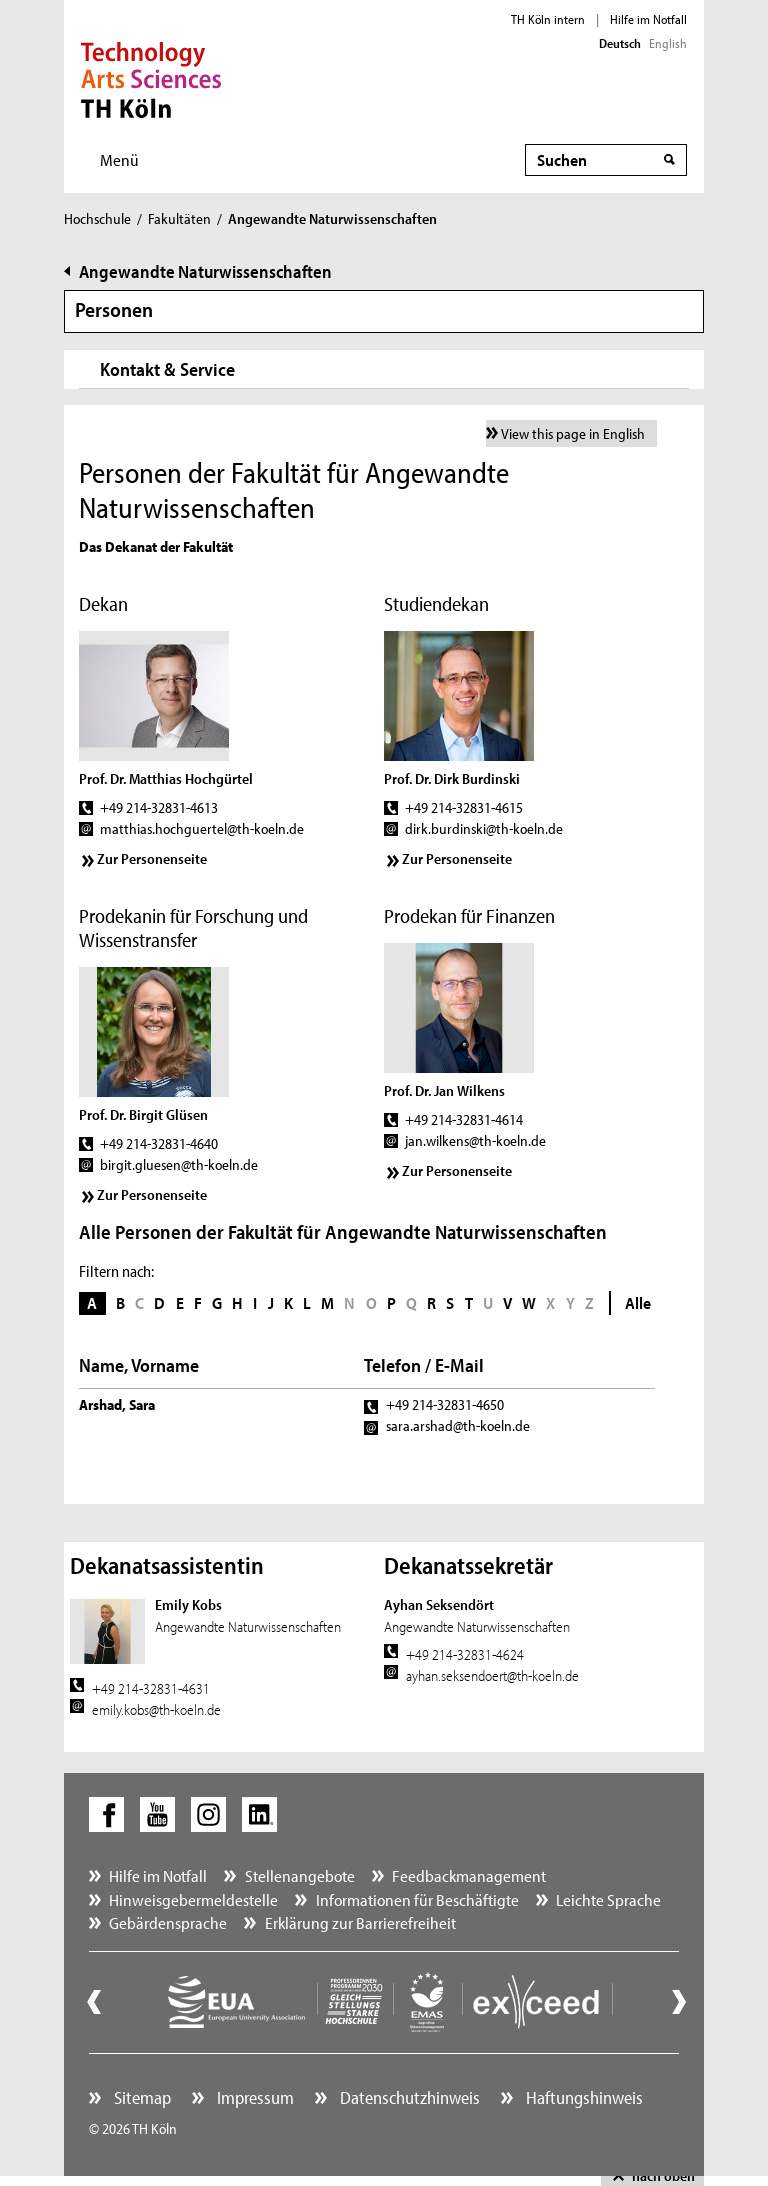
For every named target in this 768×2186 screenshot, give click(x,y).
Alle (638, 1302)
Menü (119, 159)
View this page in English (573, 433)
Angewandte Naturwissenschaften (205, 271)
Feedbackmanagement (469, 1875)
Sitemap (140, 2097)
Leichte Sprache (608, 1899)
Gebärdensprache (168, 1922)
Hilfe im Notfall (648, 19)
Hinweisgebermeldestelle (193, 1899)
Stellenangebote (300, 1875)
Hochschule (97, 218)
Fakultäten (179, 218)
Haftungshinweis (582, 2097)
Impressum (253, 2097)
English (668, 43)
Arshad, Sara (117, 1404)
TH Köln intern (548, 19)
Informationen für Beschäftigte (417, 1899)
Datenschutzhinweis (408, 2097)
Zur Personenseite (152, 858)
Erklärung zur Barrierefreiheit (360, 1922)
